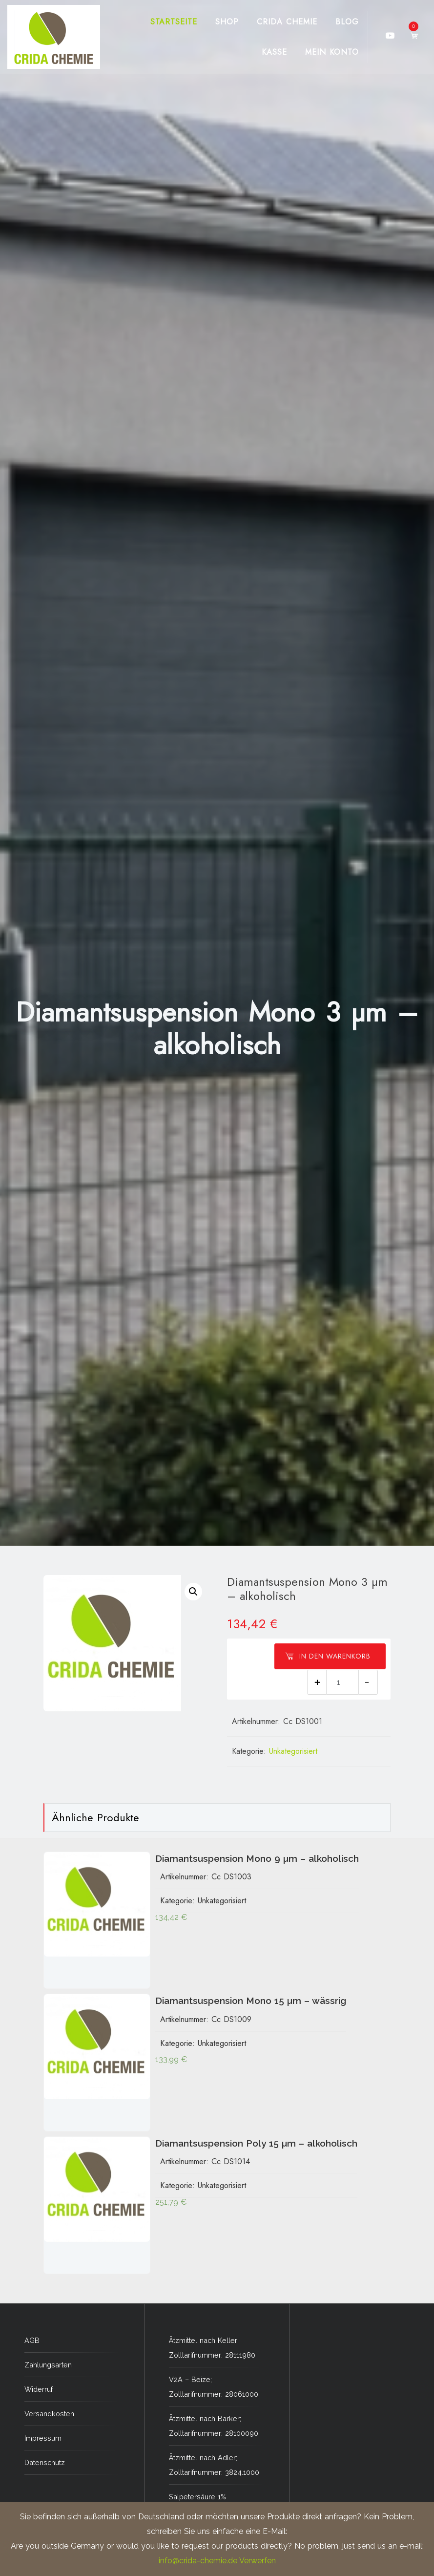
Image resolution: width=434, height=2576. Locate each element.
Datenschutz (44, 2462)
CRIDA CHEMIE (287, 21)
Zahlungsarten (48, 2365)
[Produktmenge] (342, 1682)
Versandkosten (49, 2413)
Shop (227, 21)
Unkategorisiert (293, 1751)
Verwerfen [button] (257, 2560)
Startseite (173, 21)
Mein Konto (332, 52)
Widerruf (38, 2389)
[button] (193, 1591)
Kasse (274, 52)
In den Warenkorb (328, 1656)
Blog (347, 21)
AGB (32, 2340)
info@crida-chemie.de (198, 2560)
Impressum (43, 2438)
